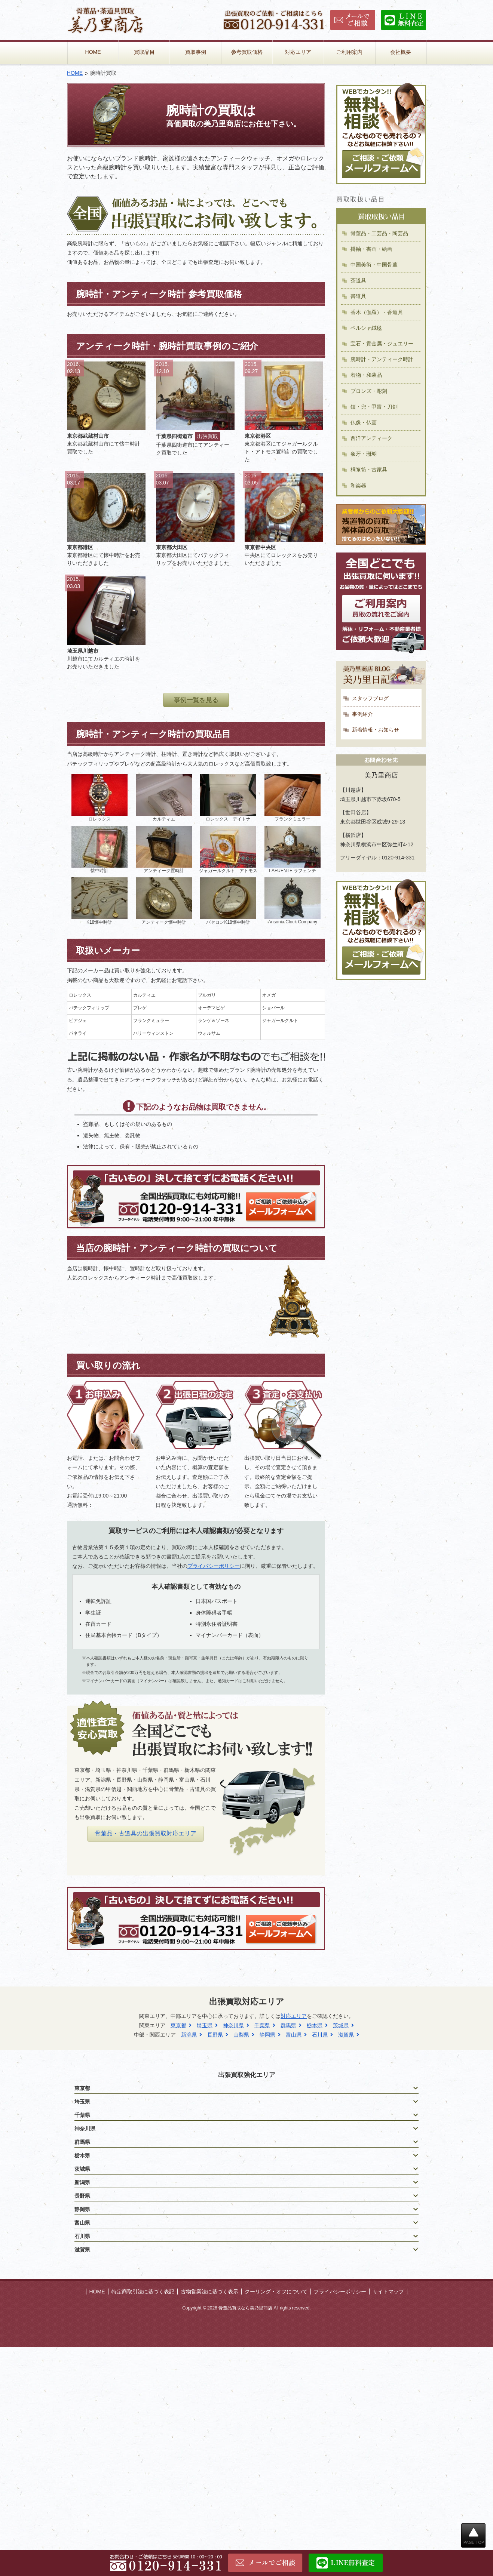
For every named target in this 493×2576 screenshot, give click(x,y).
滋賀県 (346, 2035)
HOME (93, 52)
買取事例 (195, 52)
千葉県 (262, 2025)
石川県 (320, 2035)
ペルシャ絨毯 (366, 328)
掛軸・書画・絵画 (371, 249)
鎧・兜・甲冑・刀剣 (374, 407)
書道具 (358, 296)
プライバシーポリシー (213, 1566)
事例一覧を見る (196, 700)
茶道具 (358, 280)
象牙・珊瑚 (363, 454)
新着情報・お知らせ (375, 730)
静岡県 (267, 2035)
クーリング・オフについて (276, 2292)
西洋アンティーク (371, 438)
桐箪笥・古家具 (368, 470)
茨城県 (341, 2025)
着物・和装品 (366, 375)
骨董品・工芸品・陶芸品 (379, 233)
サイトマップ (388, 2292)
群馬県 (288, 2025)
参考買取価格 (247, 52)
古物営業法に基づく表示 (209, 2292)
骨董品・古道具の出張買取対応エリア (145, 1833)
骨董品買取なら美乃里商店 (245, 2308)
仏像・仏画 (363, 422)
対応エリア (298, 52)
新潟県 (189, 2035)
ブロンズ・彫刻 (368, 391)
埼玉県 (204, 2025)
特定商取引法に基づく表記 (142, 2292)
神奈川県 (233, 2025)
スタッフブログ (370, 698)
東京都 (178, 2025)
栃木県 (314, 2025)
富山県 (293, 2035)
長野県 (215, 2035)
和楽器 (358, 486)
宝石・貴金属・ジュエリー (381, 344)
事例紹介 (362, 714)
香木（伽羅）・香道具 (376, 312)
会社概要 (400, 52)
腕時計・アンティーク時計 (381, 359)
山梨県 (241, 2035)
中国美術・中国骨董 (374, 265)
